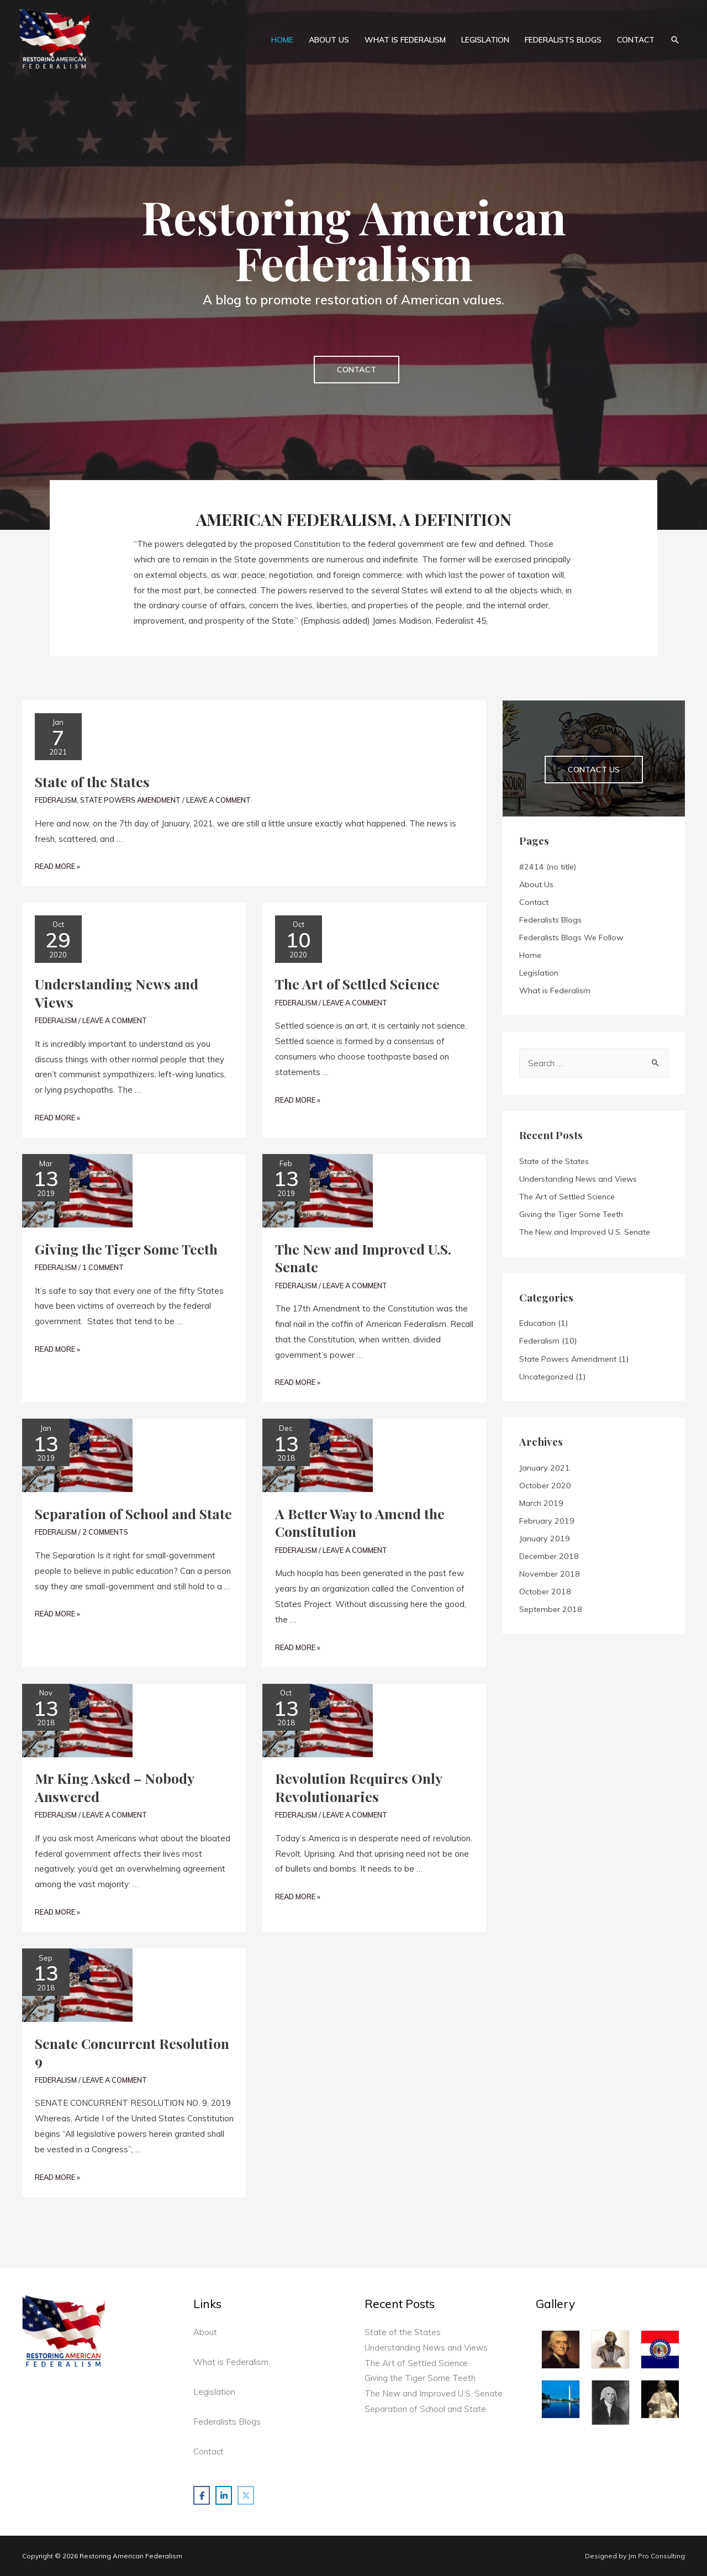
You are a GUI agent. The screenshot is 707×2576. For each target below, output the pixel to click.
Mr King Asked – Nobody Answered (114, 1787)
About (205, 2332)
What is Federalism (554, 990)
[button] (356, 369)
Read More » (57, 866)
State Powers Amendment (130, 800)
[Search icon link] (675, 39)
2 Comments (105, 1531)
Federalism (56, 800)
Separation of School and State (133, 1513)
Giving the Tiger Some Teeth (126, 1249)
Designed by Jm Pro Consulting (635, 2556)
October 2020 (545, 1485)
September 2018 (550, 1609)
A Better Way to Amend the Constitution (360, 1522)
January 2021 (544, 1468)
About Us (536, 884)
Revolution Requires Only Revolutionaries (358, 1787)
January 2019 (544, 1539)
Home (530, 955)
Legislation (538, 973)
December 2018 (549, 1556)
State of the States (92, 781)
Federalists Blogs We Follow (571, 937)
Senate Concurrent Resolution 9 (132, 2052)
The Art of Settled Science (357, 983)
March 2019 (541, 1503)
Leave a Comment (218, 800)
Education (537, 1323)
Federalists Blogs (550, 920)
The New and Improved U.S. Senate (363, 1258)
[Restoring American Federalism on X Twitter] (246, 2495)
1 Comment (103, 1267)
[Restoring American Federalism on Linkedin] (223, 2495)
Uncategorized (546, 1377)
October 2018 (545, 1592)
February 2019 (546, 1521)
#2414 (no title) (547, 867)
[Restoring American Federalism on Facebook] (201, 2495)
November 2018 (549, 1574)
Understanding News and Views (116, 992)
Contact (533, 902)
